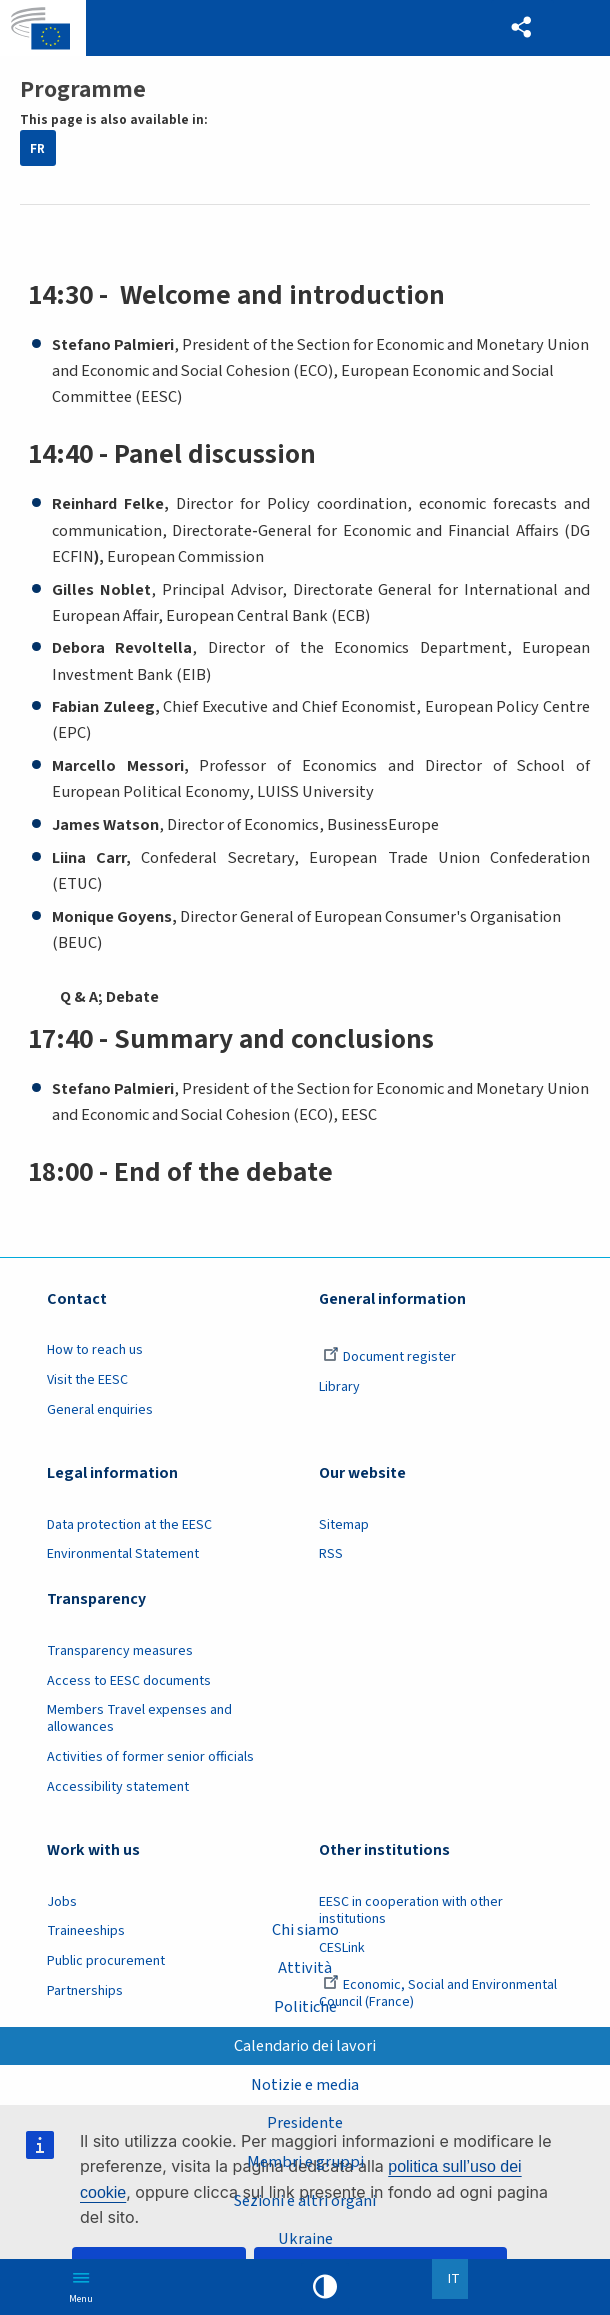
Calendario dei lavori (305, 2046)
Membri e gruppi (305, 2162)
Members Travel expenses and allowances (139, 1718)
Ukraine (305, 2239)
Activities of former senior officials (150, 1757)
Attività (305, 1968)
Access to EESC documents (129, 1681)
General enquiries (100, 1410)
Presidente (305, 2123)
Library (339, 1387)
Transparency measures (120, 1651)
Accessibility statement (118, 1787)
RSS (331, 1554)
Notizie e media (305, 2085)
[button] (522, 28)
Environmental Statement (123, 1554)
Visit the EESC (87, 1380)
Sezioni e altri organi (305, 2201)
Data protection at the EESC (129, 1525)
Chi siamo (305, 1930)
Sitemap (344, 1525)
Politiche (305, 2007)
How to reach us (95, 1350)
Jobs (62, 1902)
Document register (389, 1357)
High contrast (325, 2287)
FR (37, 148)
